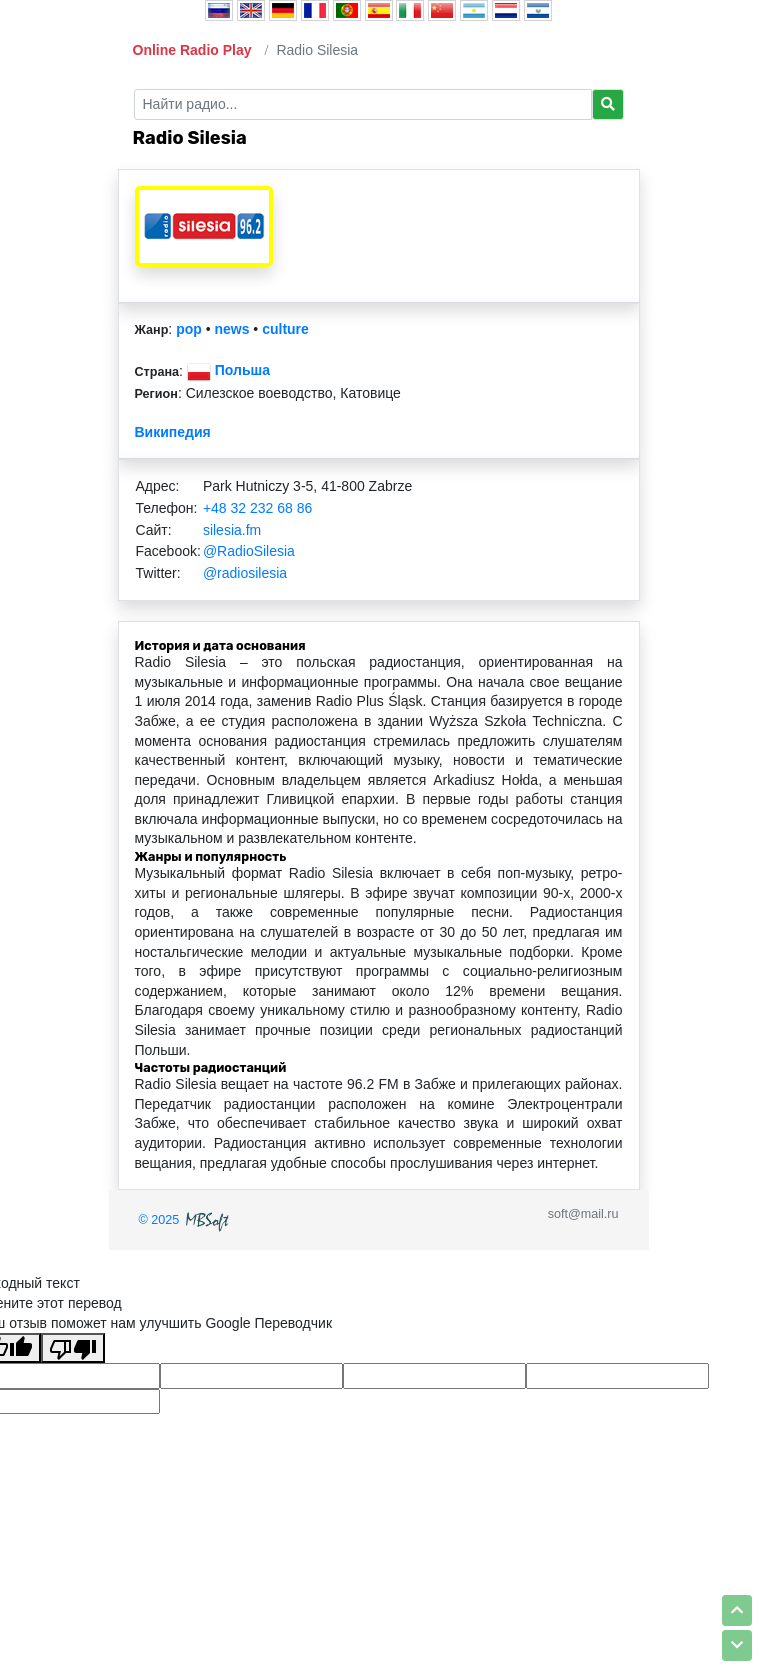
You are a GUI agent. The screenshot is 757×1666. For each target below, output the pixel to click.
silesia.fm (232, 530)
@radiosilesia (245, 573)
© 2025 (186, 1220)
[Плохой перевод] (73, 1348)
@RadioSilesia (249, 551)
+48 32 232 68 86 (257, 508)
